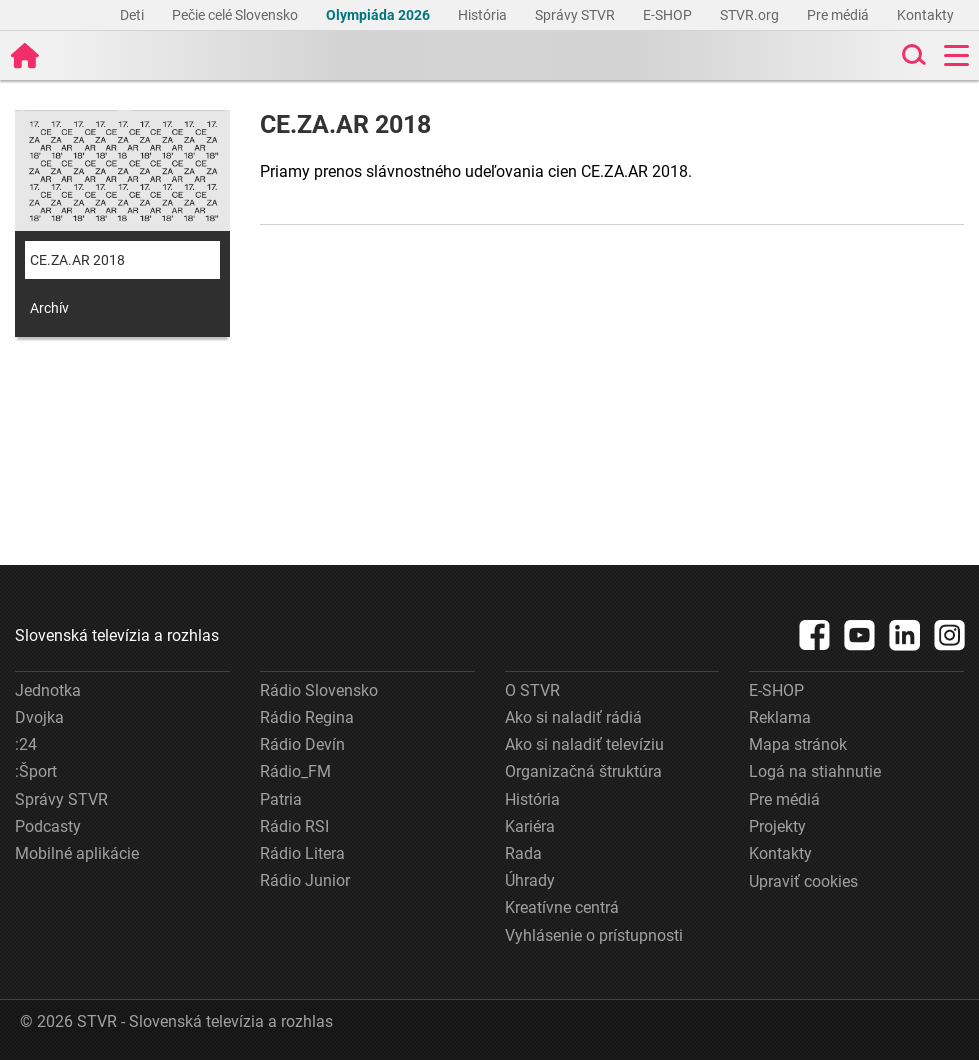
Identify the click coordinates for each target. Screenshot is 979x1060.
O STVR (532, 690)
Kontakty (925, 15)
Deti (133, 15)
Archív (49, 308)
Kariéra (530, 826)
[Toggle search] (912, 55)
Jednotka (48, 690)
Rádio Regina (307, 717)
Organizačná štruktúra (583, 771)
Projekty (777, 826)
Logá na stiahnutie (815, 771)
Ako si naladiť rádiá (573, 717)
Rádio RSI (294, 826)
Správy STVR (576, 15)
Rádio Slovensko (319, 690)
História (484, 15)
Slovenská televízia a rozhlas (117, 635)
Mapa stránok (798, 744)
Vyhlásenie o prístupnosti (594, 935)
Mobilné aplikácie (77, 853)
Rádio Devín (302, 744)
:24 (26, 744)
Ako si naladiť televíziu (584, 744)
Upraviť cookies (803, 881)
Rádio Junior (305, 880)
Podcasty (48, 826)
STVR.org (751, 15)
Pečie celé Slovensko (236, 15)
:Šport (36, 771)
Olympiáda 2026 (379, 15)
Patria (281, 799)
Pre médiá (839, 15)
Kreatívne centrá (562, 907)
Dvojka (39, 717)
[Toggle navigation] (956, 55)
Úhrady (530, 880)
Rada (523, 853)
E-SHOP (669, 15)
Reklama (780, 717)
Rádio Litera (302, 853)
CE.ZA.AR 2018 (77, 260)
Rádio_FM (295, 771)
